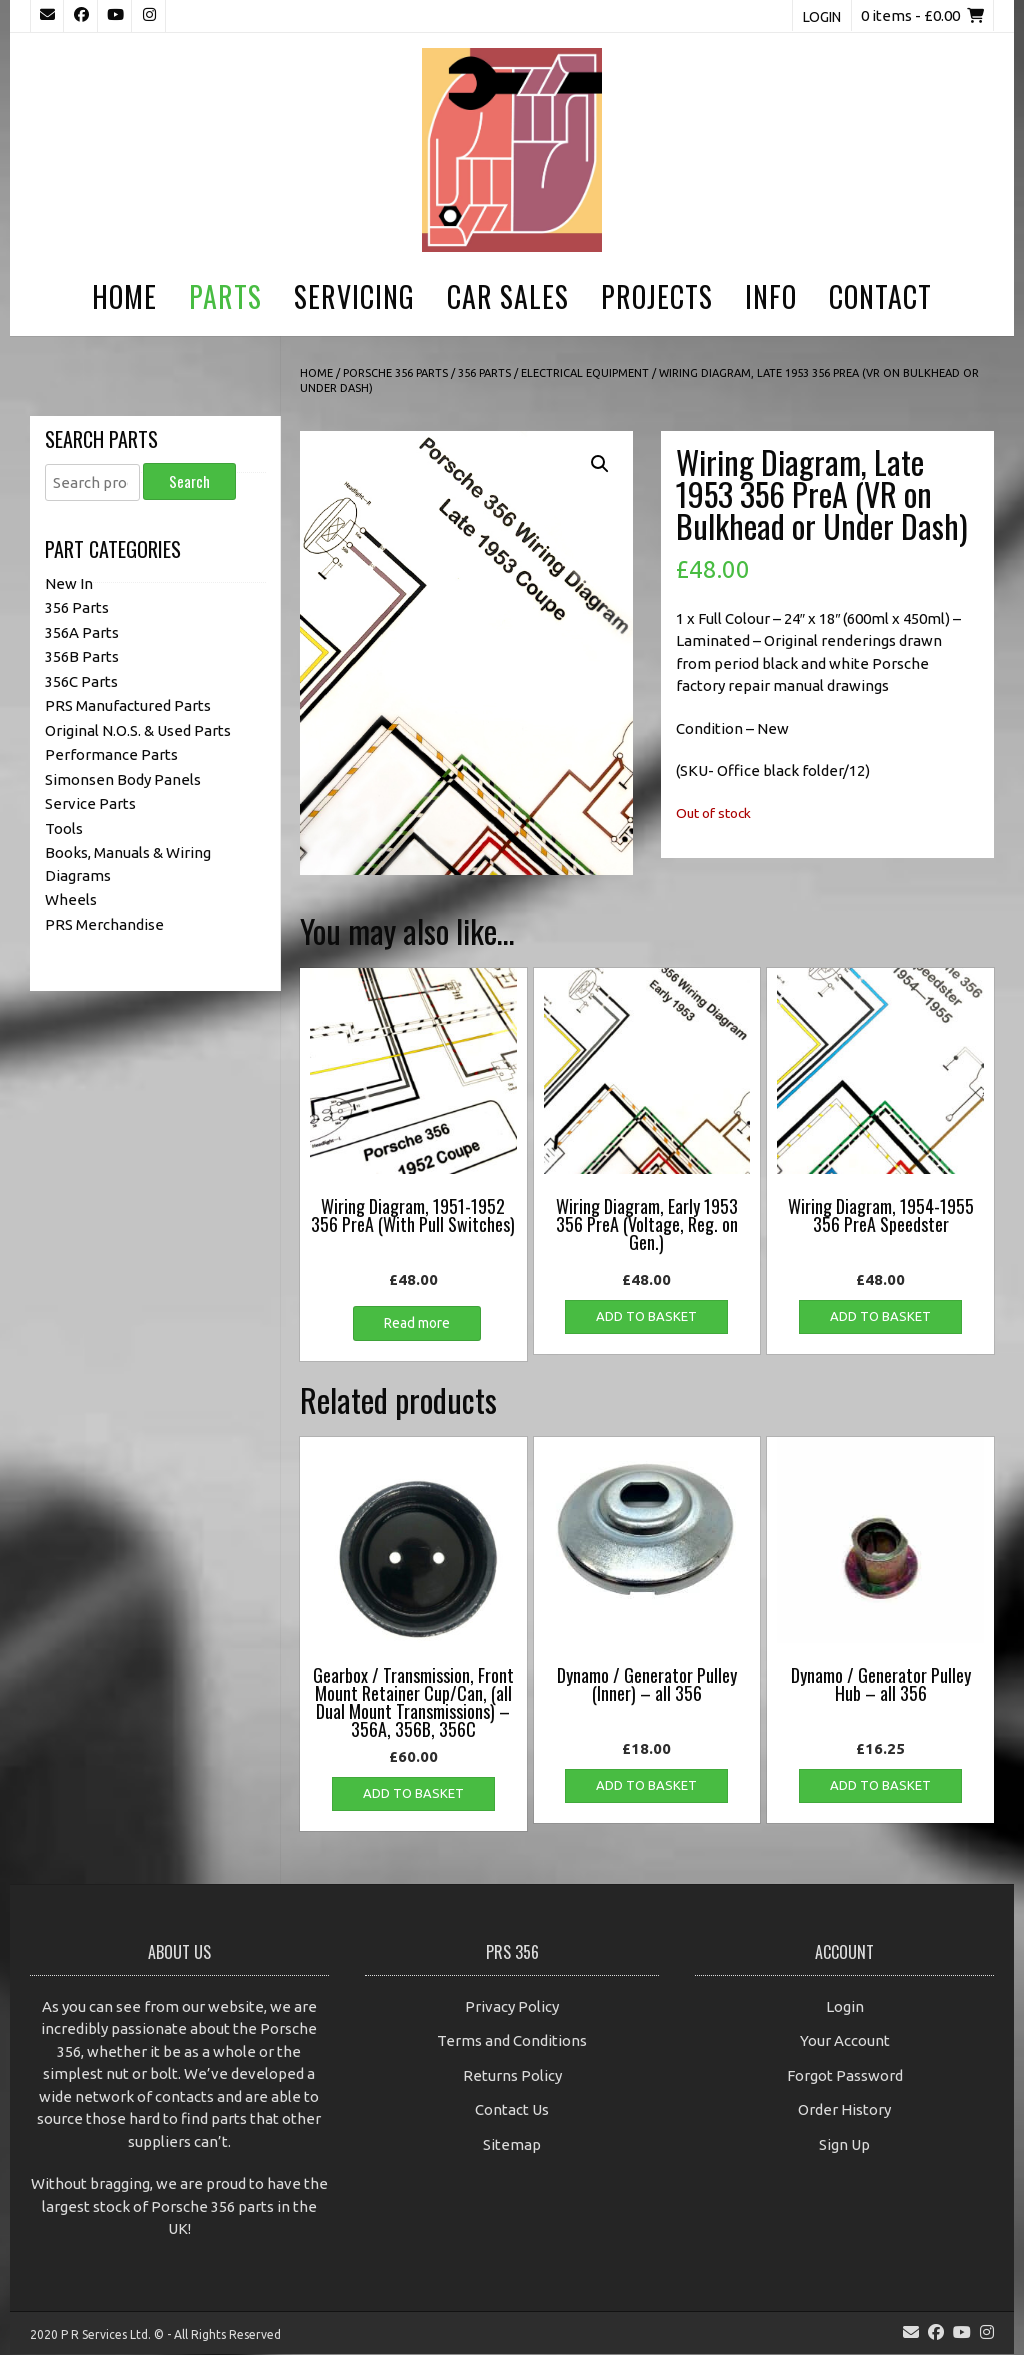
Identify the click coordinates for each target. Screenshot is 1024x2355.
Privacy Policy (512, 2006)
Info (771, 296)
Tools (64, 828)
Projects (657, 296)
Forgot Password (845, 2075)
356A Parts (82, 632)
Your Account (845, 2040)
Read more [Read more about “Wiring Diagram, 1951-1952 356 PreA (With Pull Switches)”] (417, 1323)
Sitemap (512, 2144)
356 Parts (484, 373)
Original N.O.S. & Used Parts (138, 730)
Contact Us (512, 2109)
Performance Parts (111, 754)
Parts (225, 296)
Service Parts (90, 803)
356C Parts (81, 681)
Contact (880, 296)
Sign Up (844, 2144)
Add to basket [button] (646, 1316)
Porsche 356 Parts (395, 373)
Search (189, 481)
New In (69, 583)
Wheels (71, 899)
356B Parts (82, 656)
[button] (600, 464)
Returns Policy (512, 2075)
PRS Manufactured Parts (128, 705)
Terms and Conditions (512, 2040)
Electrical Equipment (585, 373)
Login (822, 17)
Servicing (354, 296)
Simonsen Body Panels (123, 779)
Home (124, 296)
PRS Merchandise (104, 924)
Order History (844, 2109)
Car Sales (508, 296)
